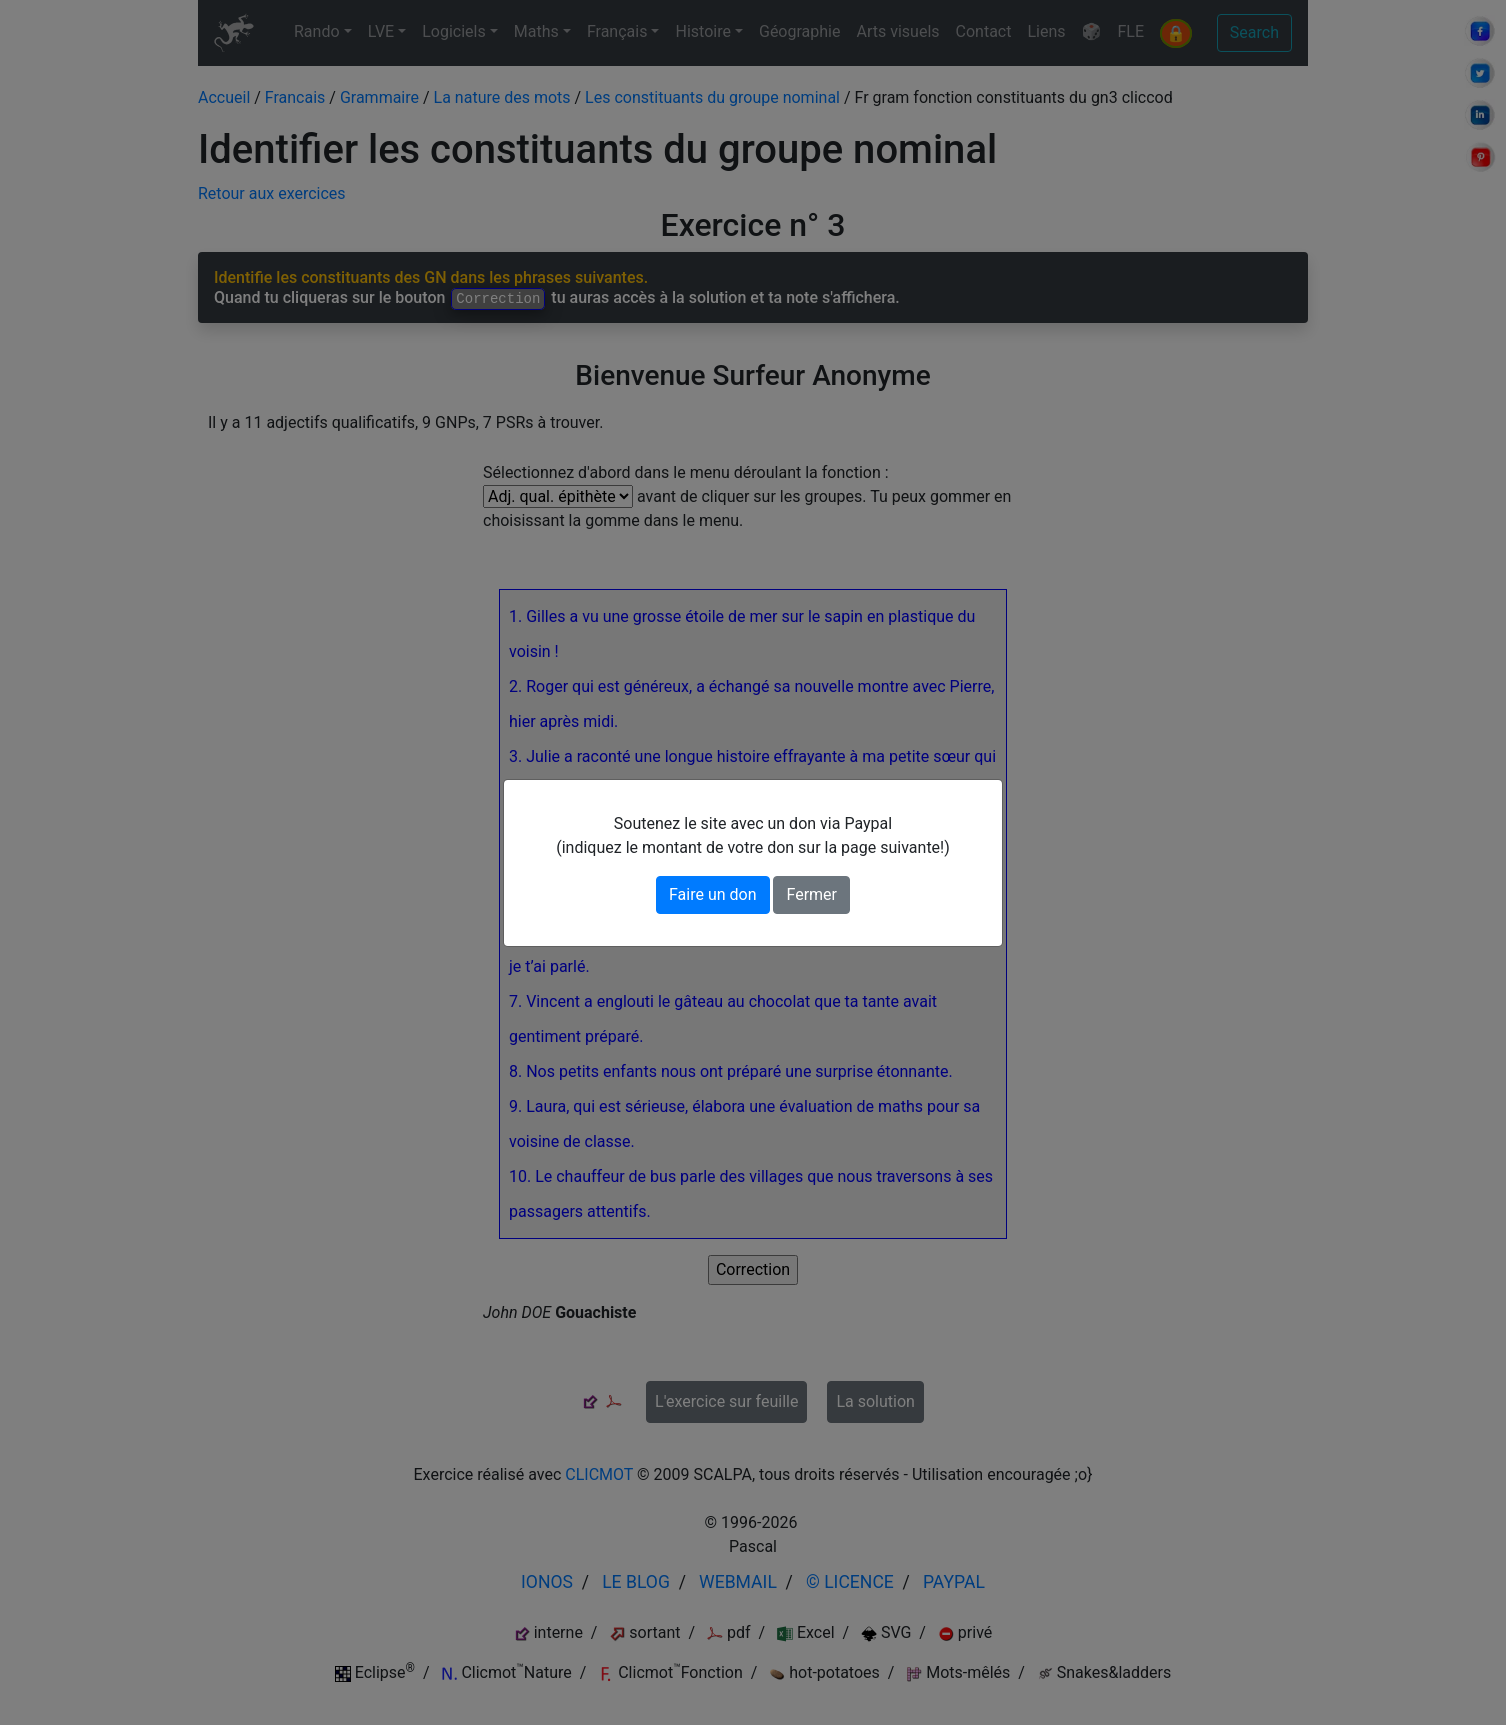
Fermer (811, 894)
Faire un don (713, 894)
